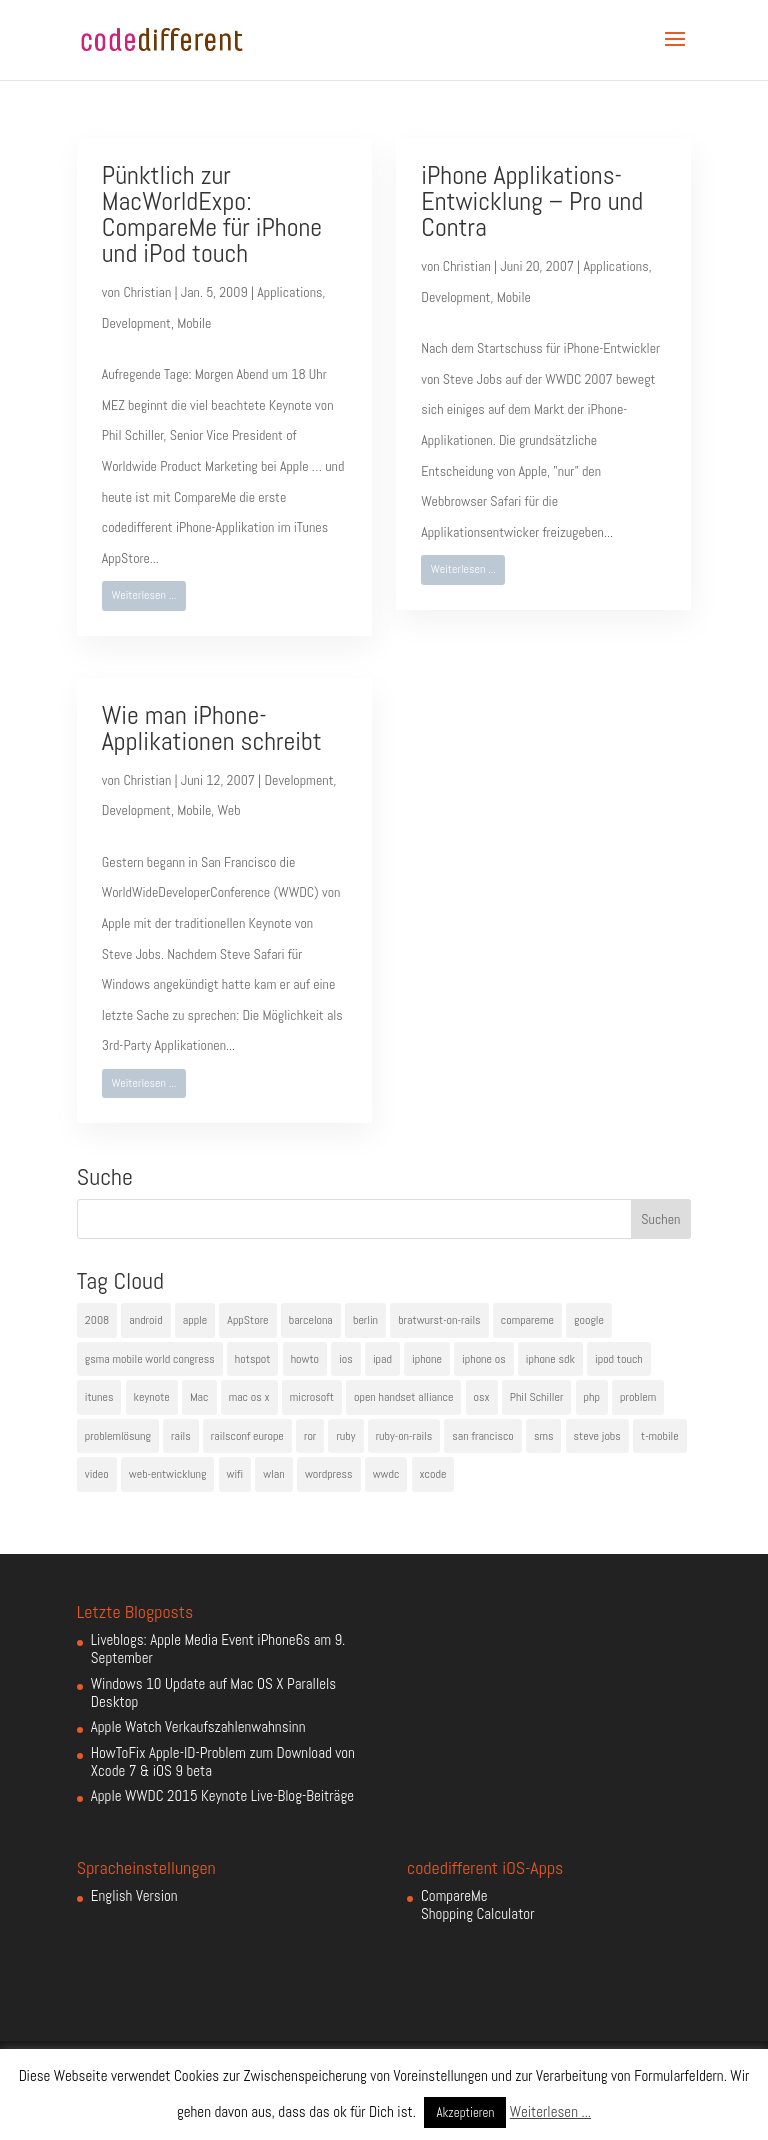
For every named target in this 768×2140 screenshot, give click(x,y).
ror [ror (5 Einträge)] (310, 1436)
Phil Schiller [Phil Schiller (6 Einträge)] (537, 1397)
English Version (134, 1895)
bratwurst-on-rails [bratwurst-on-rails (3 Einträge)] (439, 1320)
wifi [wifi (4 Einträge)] (235, 1474)
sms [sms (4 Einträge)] (544, 1436)
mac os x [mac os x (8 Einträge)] (249, 1397)
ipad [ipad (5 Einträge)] (382, 1359)
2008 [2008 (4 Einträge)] (97, 1320)
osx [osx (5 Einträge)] (482, 1397)
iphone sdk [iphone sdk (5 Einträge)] (550, 1359)
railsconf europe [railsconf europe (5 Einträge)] (247, 1436)
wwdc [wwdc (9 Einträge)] (386, 1474)
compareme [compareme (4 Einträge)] (527, 1320)
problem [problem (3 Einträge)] (638, 1397)
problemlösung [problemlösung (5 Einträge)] (118, 1436)
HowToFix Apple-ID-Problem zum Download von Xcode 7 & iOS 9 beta (223, 1761)
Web (229, 810)
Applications (289, 292)
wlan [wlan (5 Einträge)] (273, 1474)
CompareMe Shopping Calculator (477, 1904)
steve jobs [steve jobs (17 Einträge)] (597, 1436)
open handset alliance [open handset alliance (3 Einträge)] (403, 1397)
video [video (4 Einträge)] (97, 1474)
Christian (147, 292)
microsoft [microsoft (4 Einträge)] (312, 1397)
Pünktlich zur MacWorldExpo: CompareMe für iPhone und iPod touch (212, 214)
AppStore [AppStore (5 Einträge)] (247, 1320)
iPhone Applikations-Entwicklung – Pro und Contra (532, 201)
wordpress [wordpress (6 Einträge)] (329, 1474)
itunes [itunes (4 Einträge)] (99, 1397)
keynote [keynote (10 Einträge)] (152, 1397)
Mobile (194, 323)
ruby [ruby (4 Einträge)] (345, 1436)
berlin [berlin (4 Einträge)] (365, 1320)
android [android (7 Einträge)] (145, 1320)
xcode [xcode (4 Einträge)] (433, 1474)
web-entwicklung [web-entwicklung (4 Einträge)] (168, 1474)
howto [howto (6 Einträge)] (305, 1359)
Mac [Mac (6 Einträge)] (199, 1397)
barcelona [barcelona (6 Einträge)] (311, 1320)
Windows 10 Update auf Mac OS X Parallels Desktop (213, 1692)
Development (136, 323)
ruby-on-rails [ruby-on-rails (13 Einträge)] (404, 1436)
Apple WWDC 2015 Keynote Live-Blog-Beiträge (222, 1795)
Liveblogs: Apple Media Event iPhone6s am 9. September (218, 1648)
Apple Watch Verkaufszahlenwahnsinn (198, 1726)
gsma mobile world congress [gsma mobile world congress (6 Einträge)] (150, 1359)
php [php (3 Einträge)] (592, 1397)
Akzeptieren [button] (465, 2112)
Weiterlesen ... (143, 595)
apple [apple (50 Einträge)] (195, 1320)
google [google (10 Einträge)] (589, 1320)
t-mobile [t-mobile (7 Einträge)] (660, 1436)
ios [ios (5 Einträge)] (346, 1359)
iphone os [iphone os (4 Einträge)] (484, 1359)
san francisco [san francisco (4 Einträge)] (482, 1436)
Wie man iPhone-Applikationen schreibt (212, 728)
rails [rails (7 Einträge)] (181, 1436)
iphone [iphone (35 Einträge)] (427, 1359)
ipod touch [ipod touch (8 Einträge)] (619, 1359)
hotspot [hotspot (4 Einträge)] (253, 1359)
